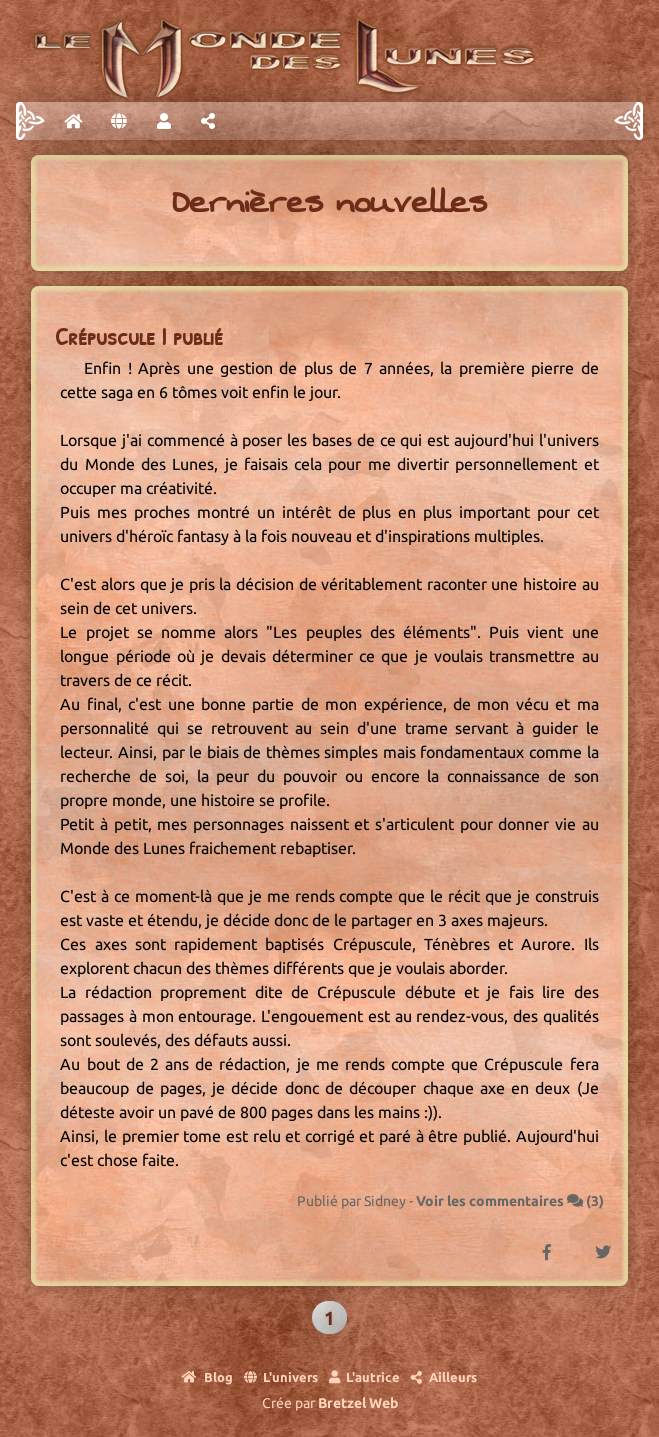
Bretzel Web (358, 1403)
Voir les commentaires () (510, 1201)
